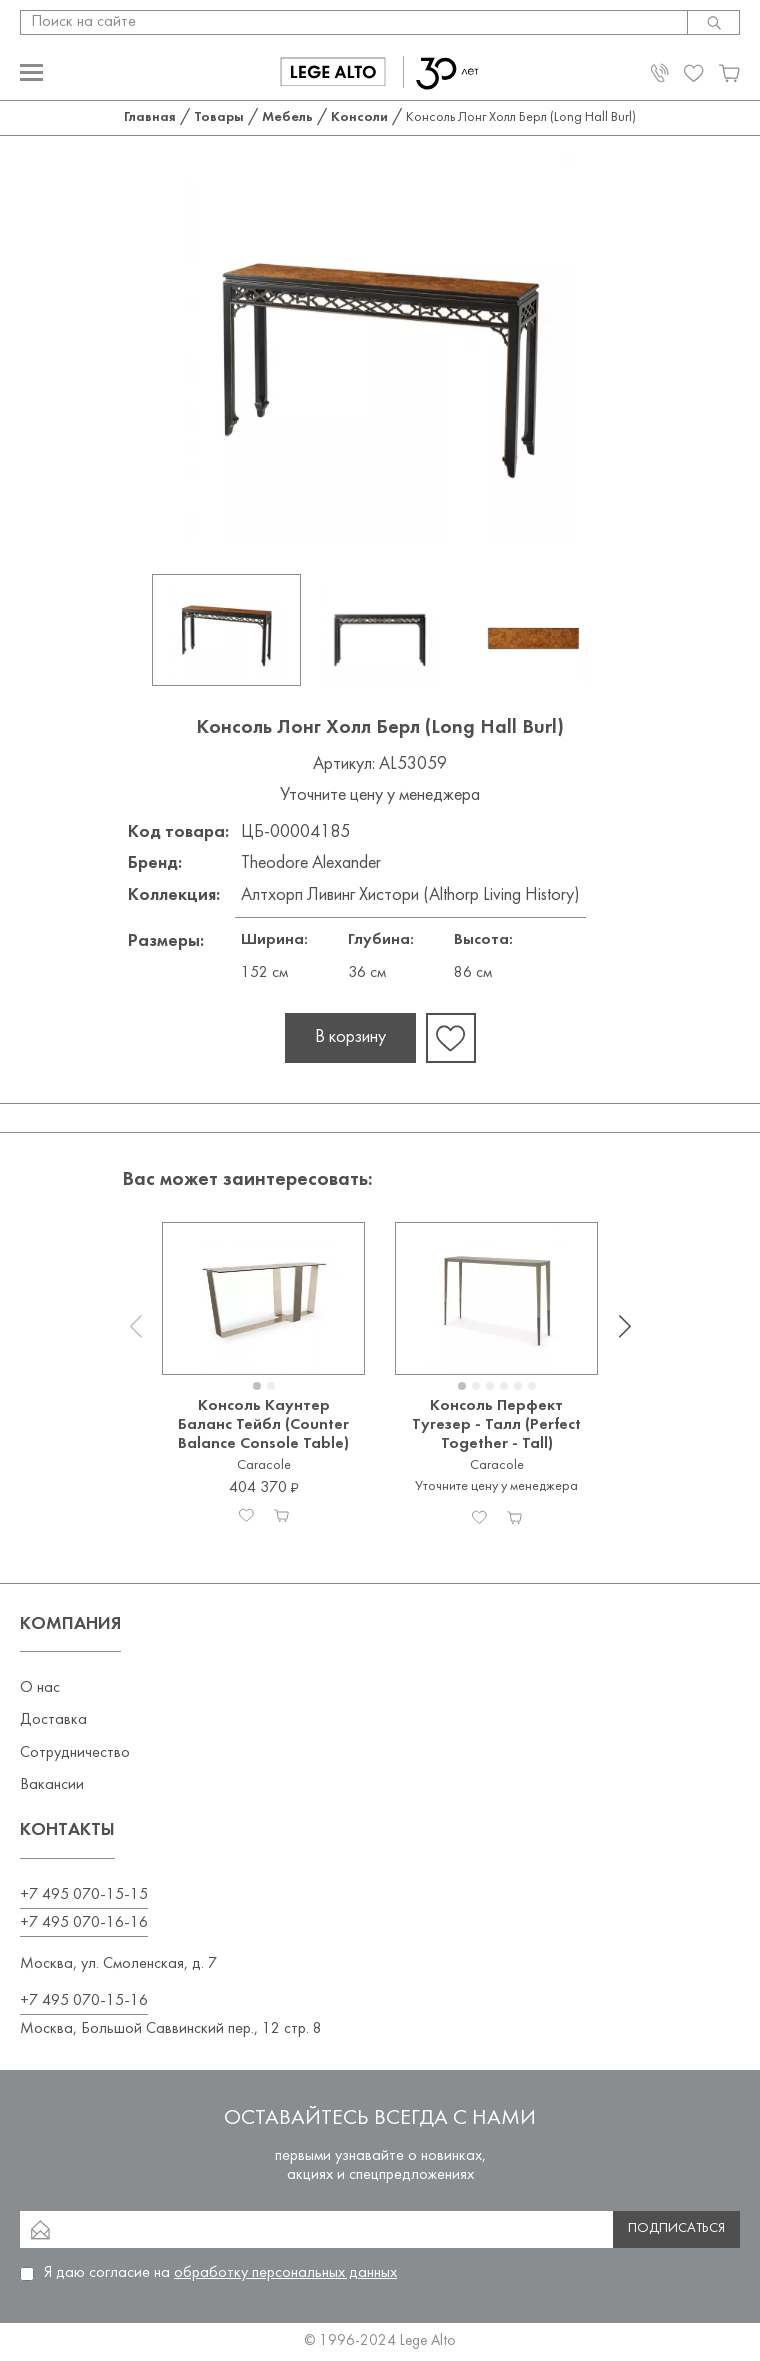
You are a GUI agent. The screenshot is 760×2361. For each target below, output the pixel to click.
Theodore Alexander (311, 863)
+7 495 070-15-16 (84, 2001)
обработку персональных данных (285, 2273)
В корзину (350, 1037)
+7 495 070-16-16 (84, 1923)
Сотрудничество (75, 1753)
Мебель (287, 117)
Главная (150, 117)
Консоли (359, 117)
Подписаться (676, 2228)
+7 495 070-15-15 (84, 1895)
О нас (40, 1688)
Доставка (53, 1720)
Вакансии (52, 1785)
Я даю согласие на (220, 2273)
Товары (219, 117)
